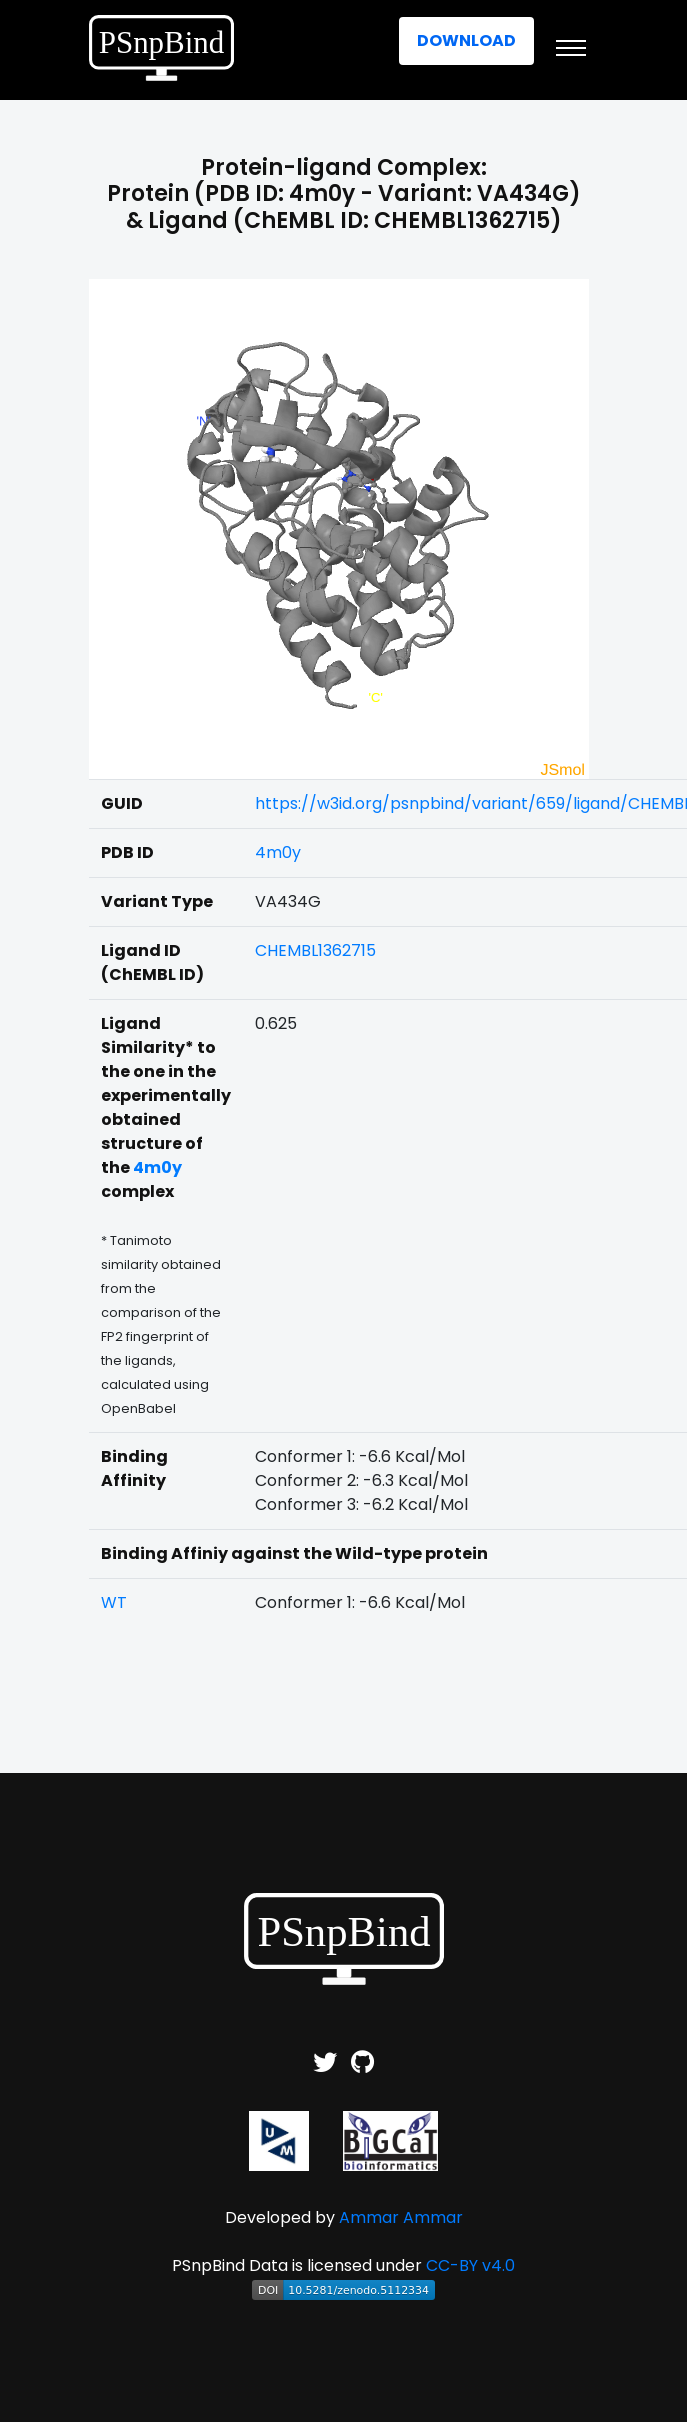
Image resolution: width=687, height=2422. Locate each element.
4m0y (278, 852)
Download (466, 40)
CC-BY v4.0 (470, 2265)
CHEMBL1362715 (315, 950)
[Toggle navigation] (571, 48)
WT (114, 1602)
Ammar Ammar (401, 2217)
